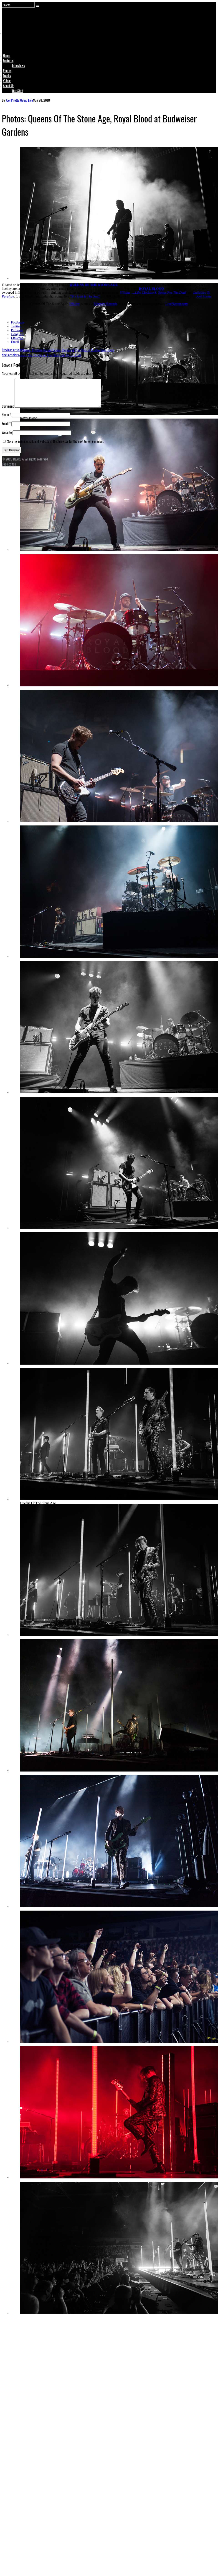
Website (7, 437)
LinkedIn (17, 338)
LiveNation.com (176, 303)
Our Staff (17, 90)
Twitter (16, 326)
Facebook (17, 322)
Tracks (7, 75)
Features (8, 60)
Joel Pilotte (203, 296)
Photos (7, 70)
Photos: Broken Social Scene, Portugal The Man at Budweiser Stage (58, 350)
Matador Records (105, 303)
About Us (8, 85)
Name (6, 419)
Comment (8, 411)
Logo (14, 41)
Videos (7, 80)
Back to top (9, 469)
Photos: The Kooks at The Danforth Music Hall (41, 355)
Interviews (18, 65)
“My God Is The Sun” (85, 296)
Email (15, 342)
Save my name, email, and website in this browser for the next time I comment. (55, 446)
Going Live (26, 100)
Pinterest (17, 330)
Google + (17, 334)
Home (6, 55)
